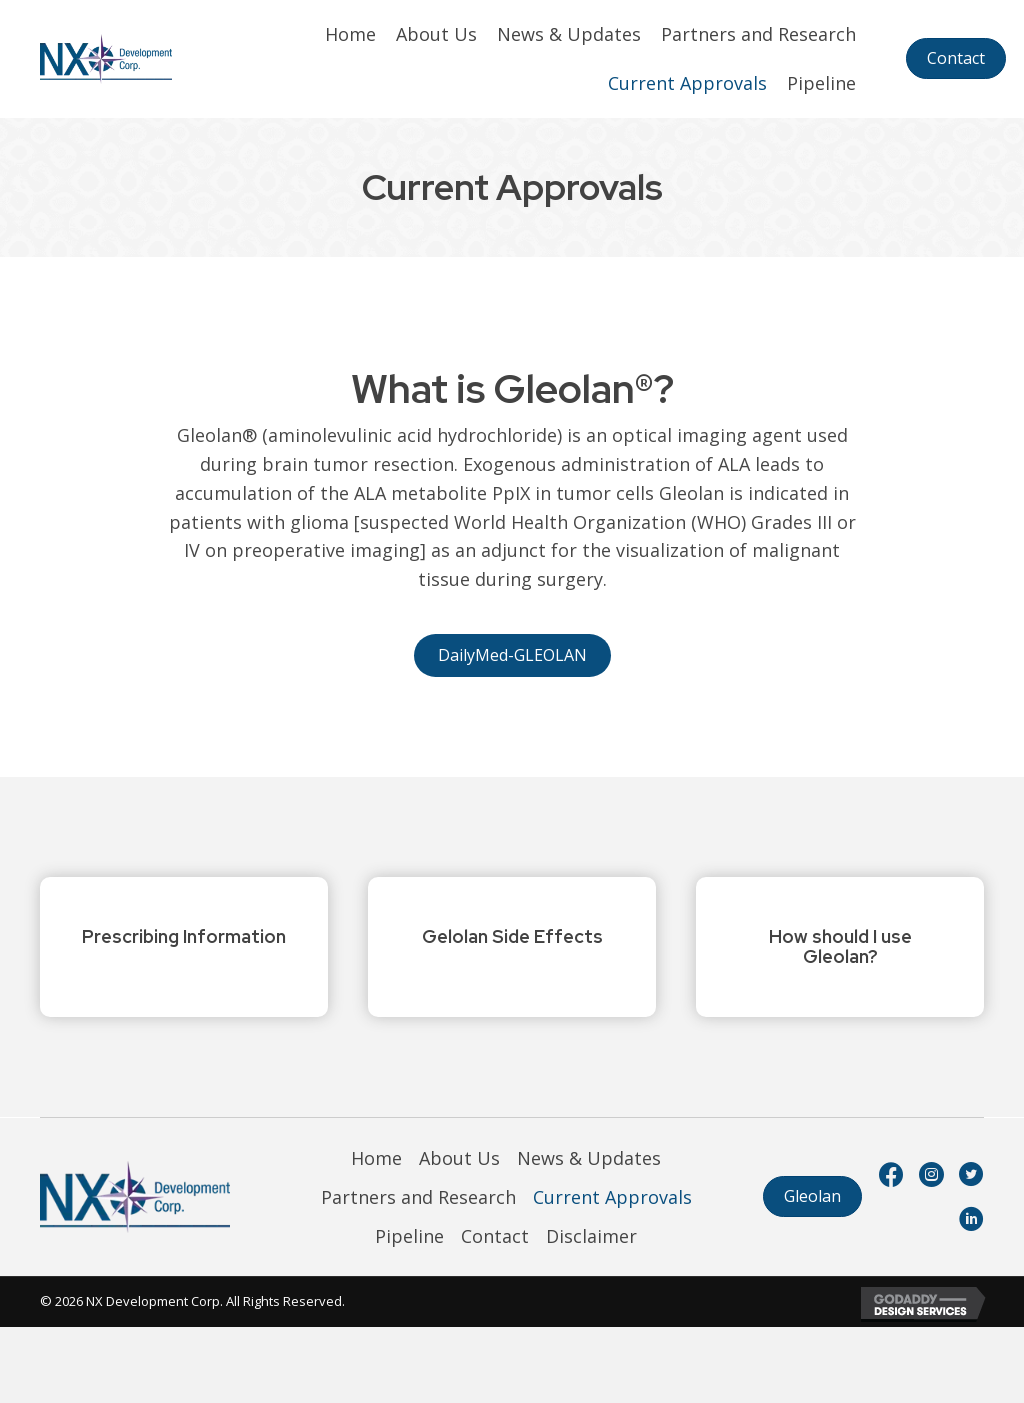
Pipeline (409, 1236)
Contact (495, 1236)
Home (376, 1158)
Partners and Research (418, 1197)
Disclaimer (591, 1236)
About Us (459, 1158)
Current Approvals (612, 1197)
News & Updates (589, 1158)
